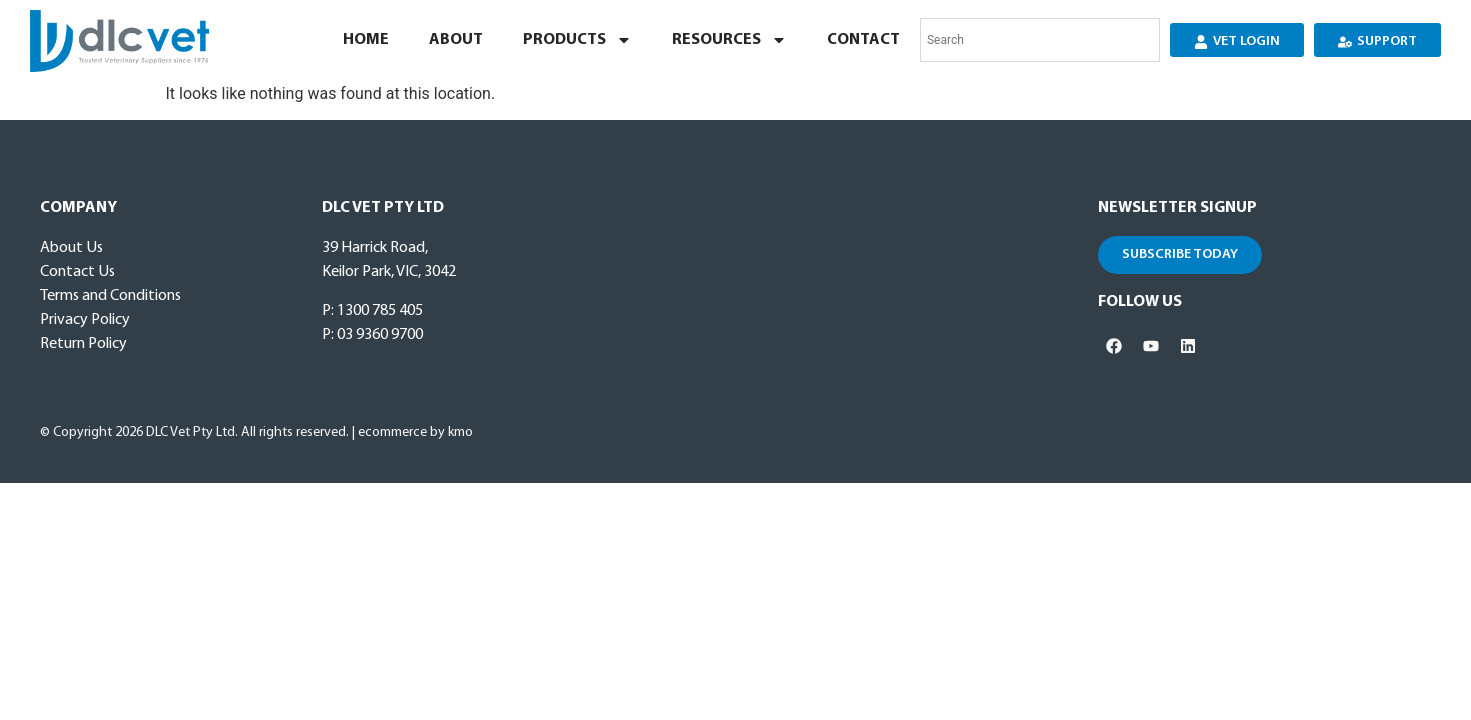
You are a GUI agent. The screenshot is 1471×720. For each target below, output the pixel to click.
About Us (71, 248)
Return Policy (83, 344)
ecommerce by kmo (415, 432)
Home (366, 40)
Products (577, 40)
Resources (729, 40)
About (456, 40)
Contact (863, 40)
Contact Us (77, 272)
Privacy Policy (85, 320)
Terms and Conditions (110, 296)
